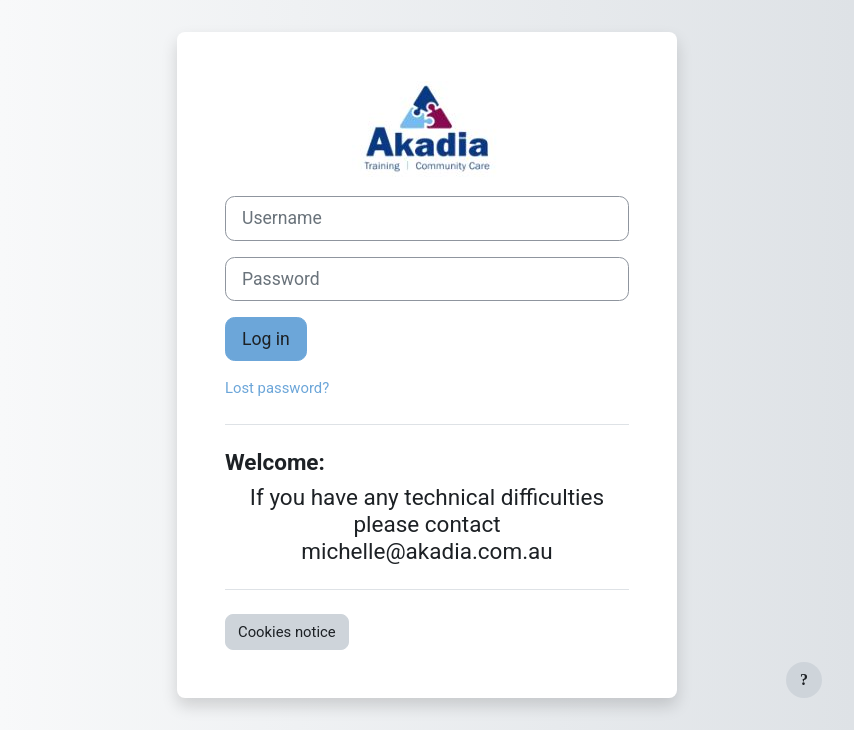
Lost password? (277, 388)
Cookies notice (287, 632)
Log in (266, 339)
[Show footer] (804, 680)
